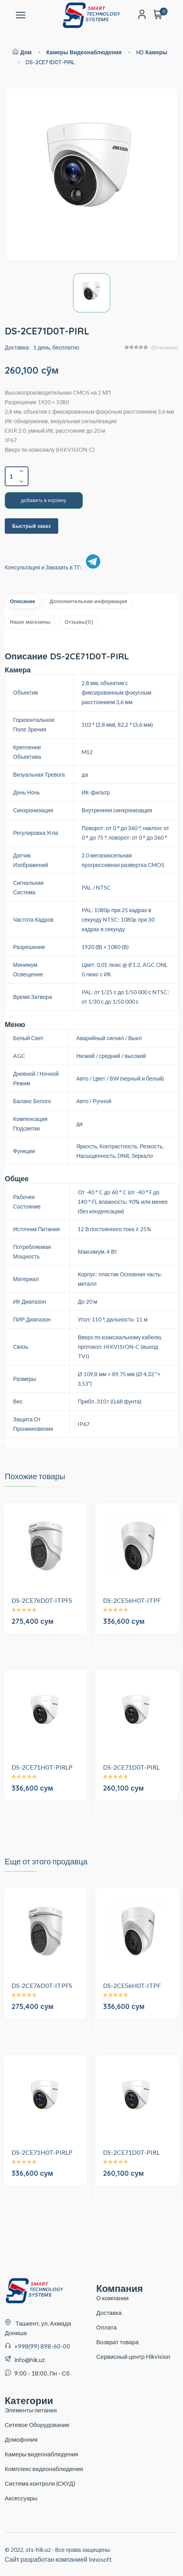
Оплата (106, 2327)
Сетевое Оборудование (37, 2424)
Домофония (21, 2439)
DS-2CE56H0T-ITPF (132, 1600)
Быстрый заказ (31, 526)
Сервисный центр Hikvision (133, 2356)
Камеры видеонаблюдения (84, 52)
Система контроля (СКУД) (40, 2483)
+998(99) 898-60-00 (42, 2346)
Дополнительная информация (88, 601)
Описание (22, 601)
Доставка (109, 2312)
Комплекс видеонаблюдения (44, 2468)
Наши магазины (30, 622)
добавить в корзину (44, 500)
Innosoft (100, 2559)
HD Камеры (151, 52)
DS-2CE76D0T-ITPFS (41, 1600)
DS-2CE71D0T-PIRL (50, 62)
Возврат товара (117, 2341)
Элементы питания (31, 2410)
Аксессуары (21, 2498)
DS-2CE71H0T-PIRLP (41, 1767)
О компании (112, 2297)
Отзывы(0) (79, 622)
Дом (22, 52)
